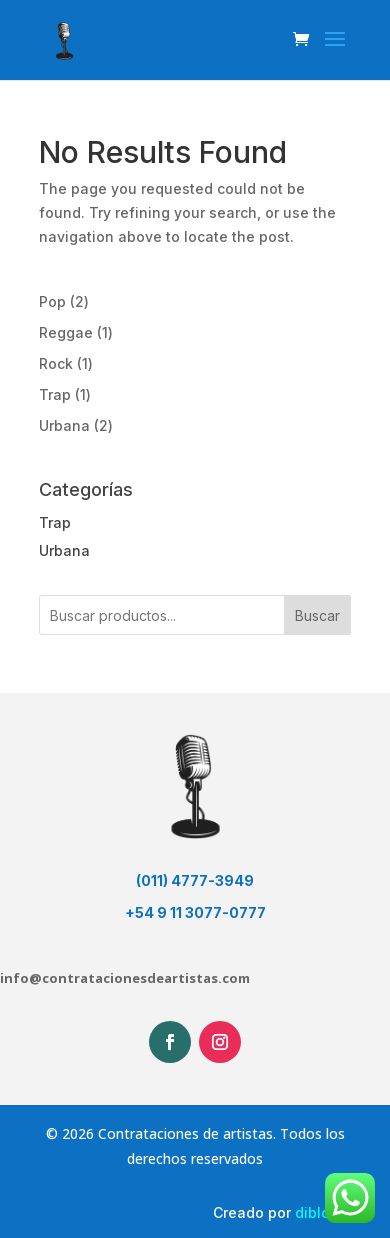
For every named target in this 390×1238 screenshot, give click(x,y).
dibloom (323, 1212)
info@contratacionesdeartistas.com (125, 978)
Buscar (317, 615)
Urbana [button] (64, 550)
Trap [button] (55, 522)
